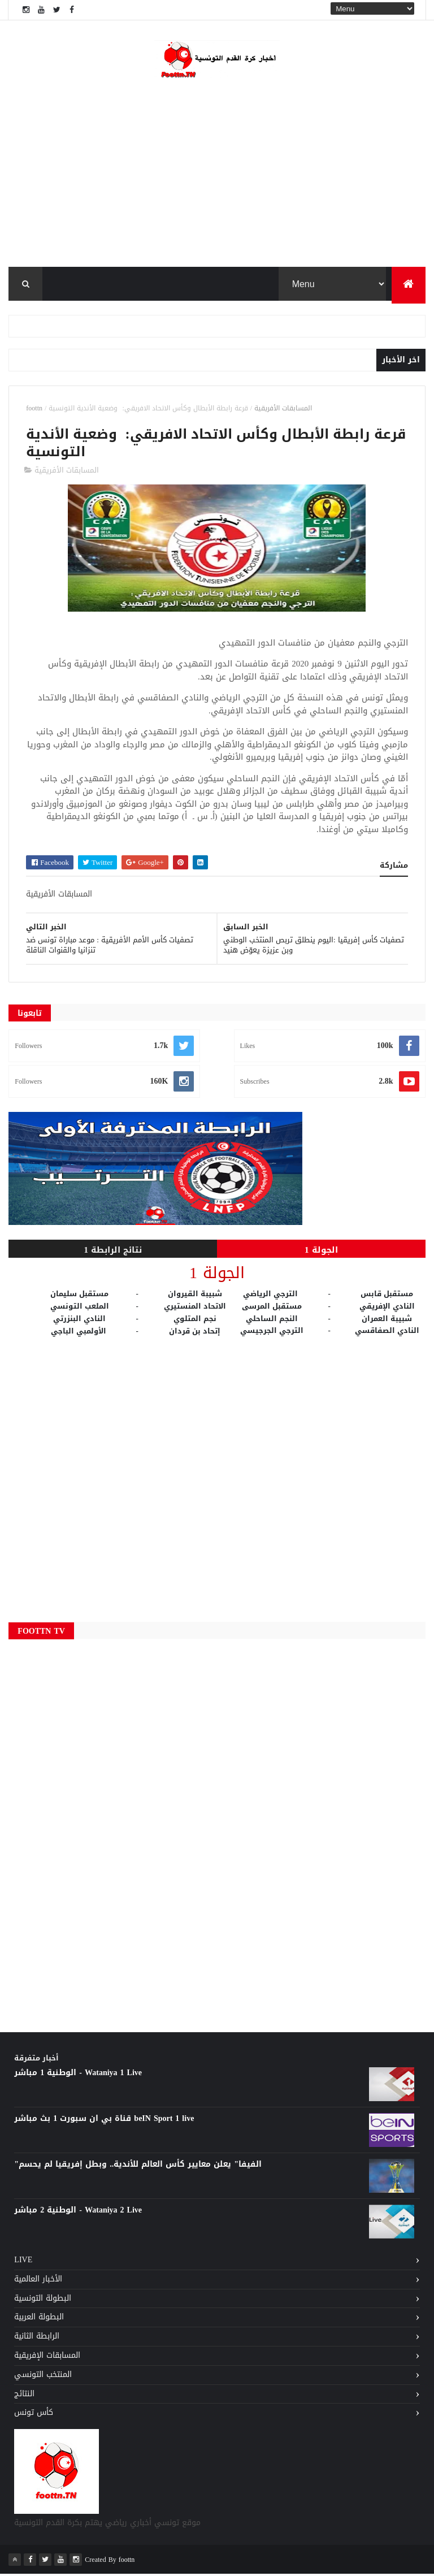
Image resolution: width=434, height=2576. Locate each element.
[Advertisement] (216, 1476)
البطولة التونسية (42, 2300)
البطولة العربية (39, 2319)
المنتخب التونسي (43, 2376)
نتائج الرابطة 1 (113, 1252)
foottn (34, 410)
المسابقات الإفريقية (47, 2357)
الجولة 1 (321, 1252)
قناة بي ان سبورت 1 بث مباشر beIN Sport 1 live (104, 2120)
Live (23, 2262)
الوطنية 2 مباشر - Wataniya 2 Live (78, 2212)
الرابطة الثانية (36, 2338)
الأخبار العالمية (38, 2281)
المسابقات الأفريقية (283, 410)
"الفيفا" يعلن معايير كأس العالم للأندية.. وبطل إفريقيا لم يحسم (138, 2166)
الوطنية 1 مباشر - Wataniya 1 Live (78, 2075)
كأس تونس (33, 2414)
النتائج (24, 2396)
